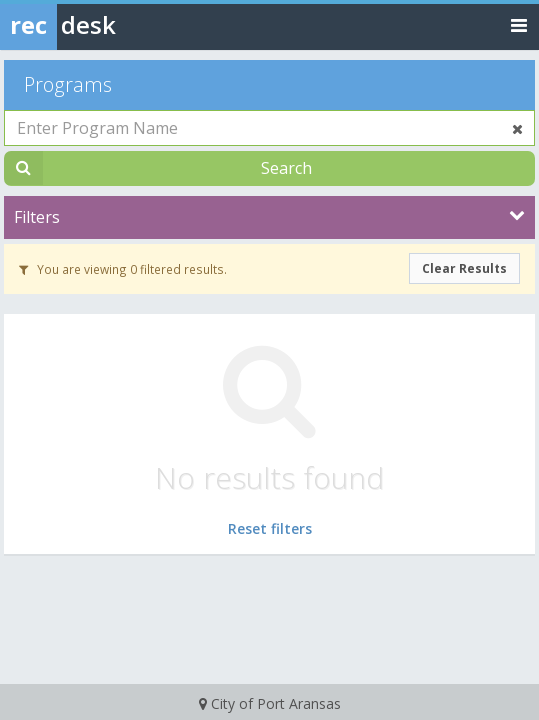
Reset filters (270, 528)
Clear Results (464, 268)
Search (286, 168)
